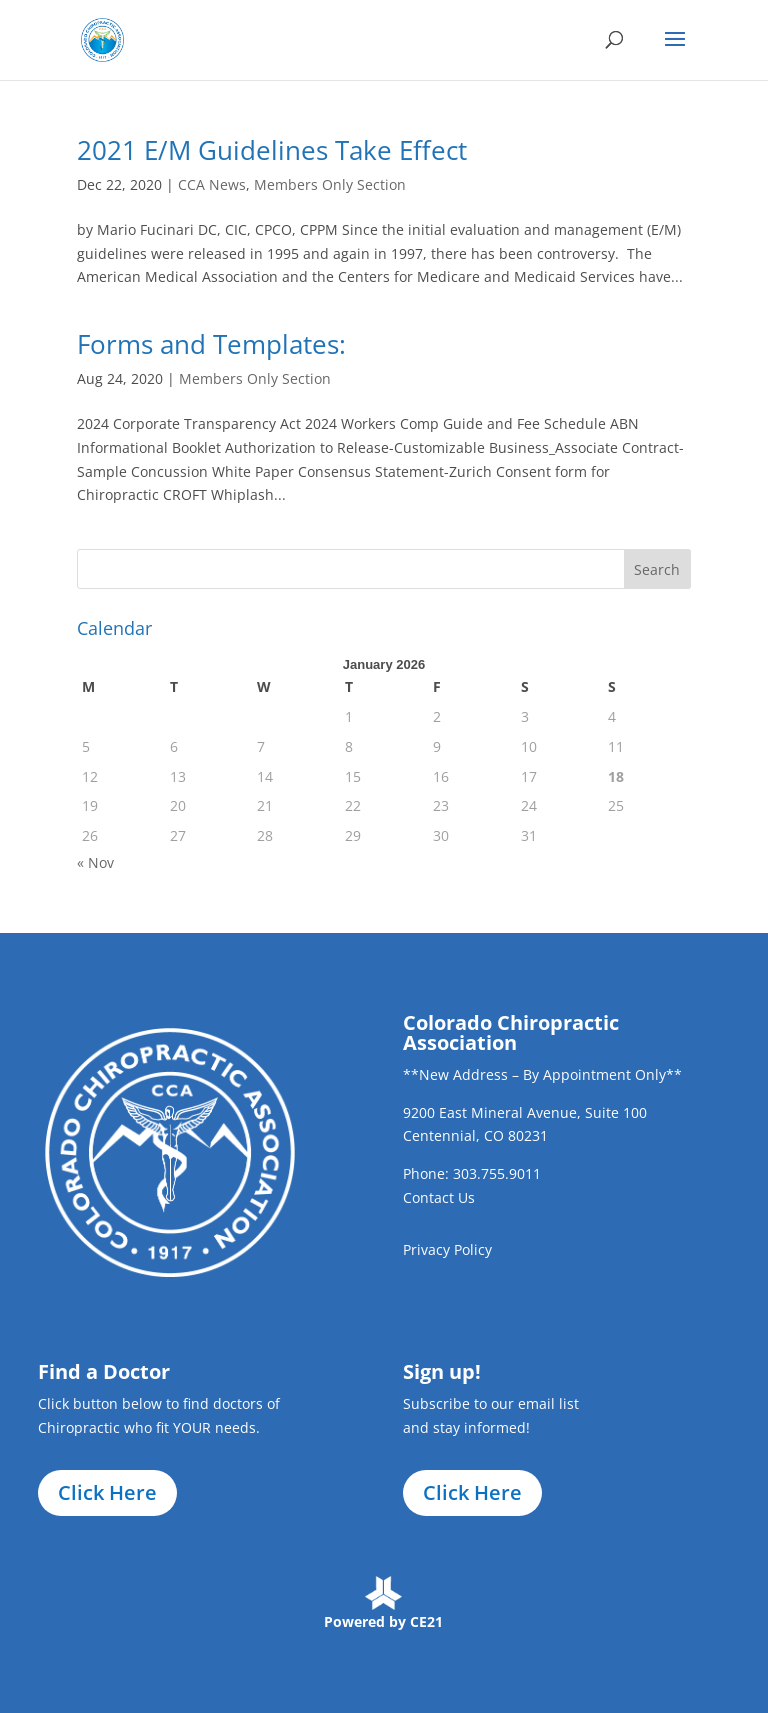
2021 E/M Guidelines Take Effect (272, 150)
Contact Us (439, 1197)
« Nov (95, 862)
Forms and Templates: (211, 344)
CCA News (212, 184)
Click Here (107, 1492)
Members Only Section (330, 184)
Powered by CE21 (383, 1621)
